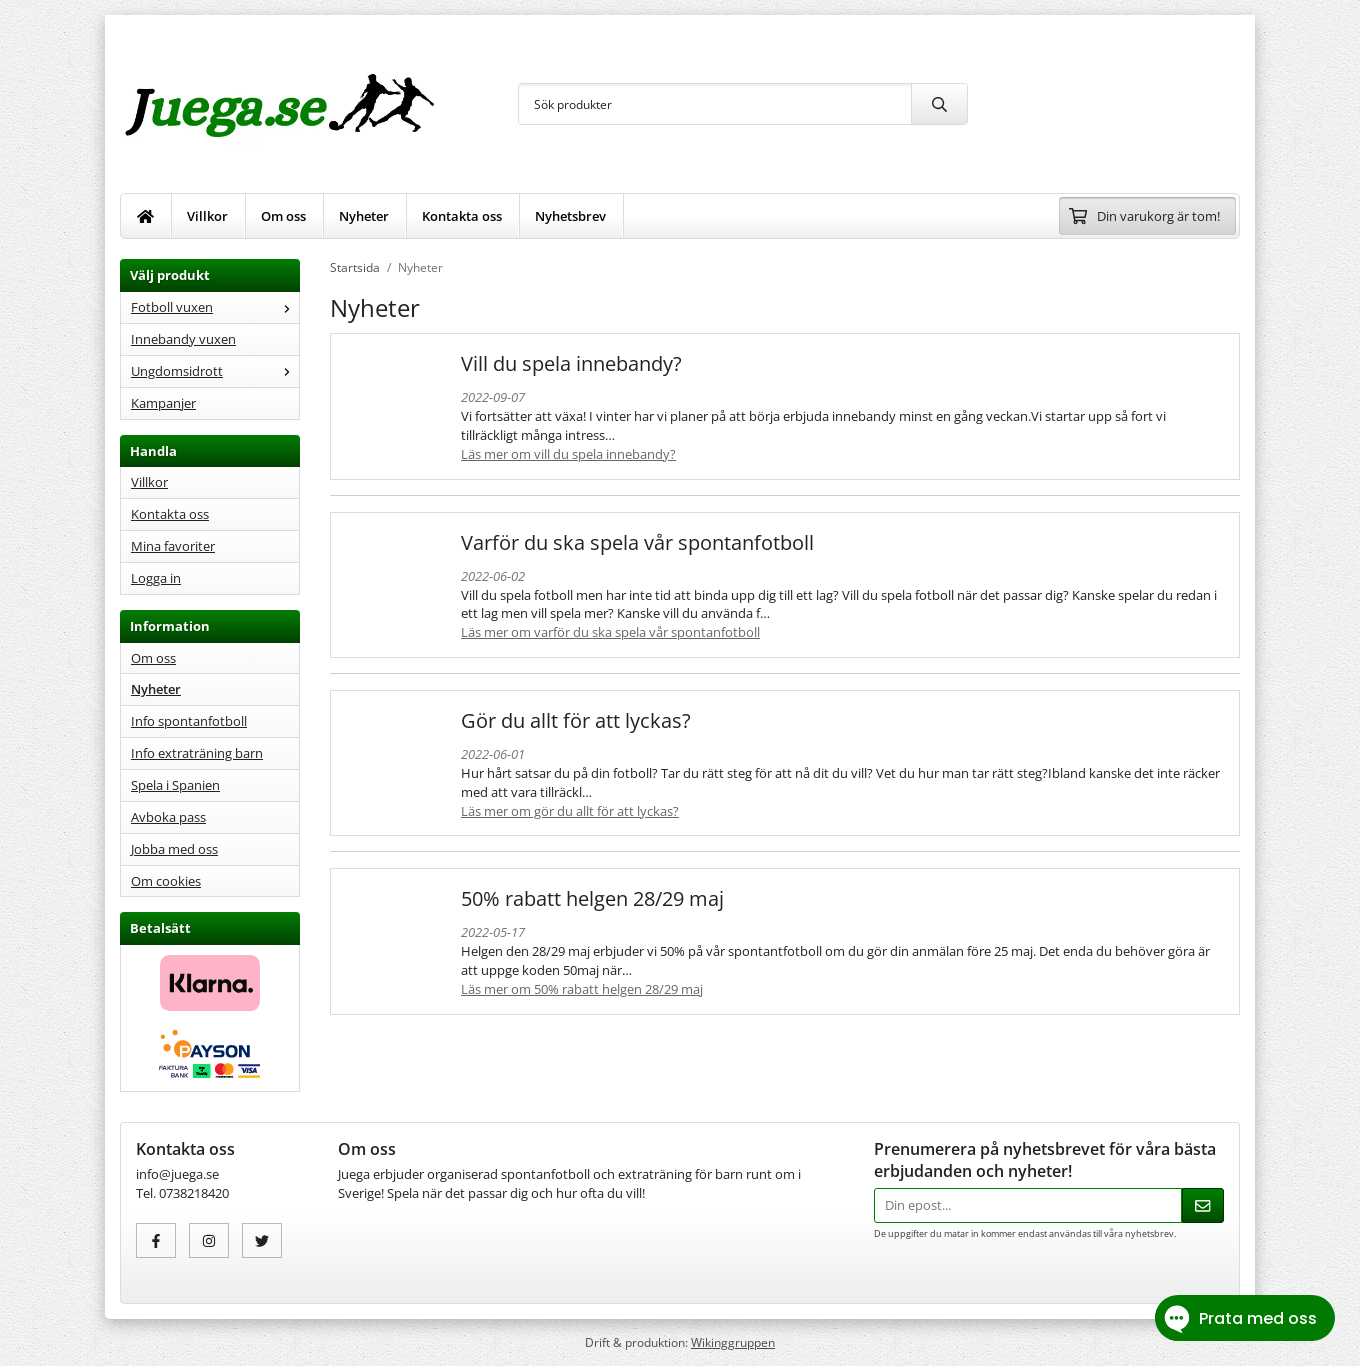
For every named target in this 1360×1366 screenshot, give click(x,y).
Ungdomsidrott (215, 371)
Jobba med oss (174, 849)
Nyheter (364, 216)
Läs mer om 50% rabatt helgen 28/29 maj (582, 989)
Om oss (283, 216)
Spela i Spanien (175, 785)
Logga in (156, 578)
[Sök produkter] (715, 104)
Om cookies (166, 881)
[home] (146, 216)
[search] (939, 104)
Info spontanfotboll (189, 721)
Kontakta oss (462, 216)
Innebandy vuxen (183, 339)
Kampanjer (163, 403)
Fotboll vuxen (215, 307)
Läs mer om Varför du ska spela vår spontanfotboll (610, 632)
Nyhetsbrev (570, 216)
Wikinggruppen (733, 1342)
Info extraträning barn (197, 753)
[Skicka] (1203, 1205)
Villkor (207, 216)
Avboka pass (168, 817)
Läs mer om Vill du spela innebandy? (568, 454)
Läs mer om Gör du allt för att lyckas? (570, 811)
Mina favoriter (173, 546)
